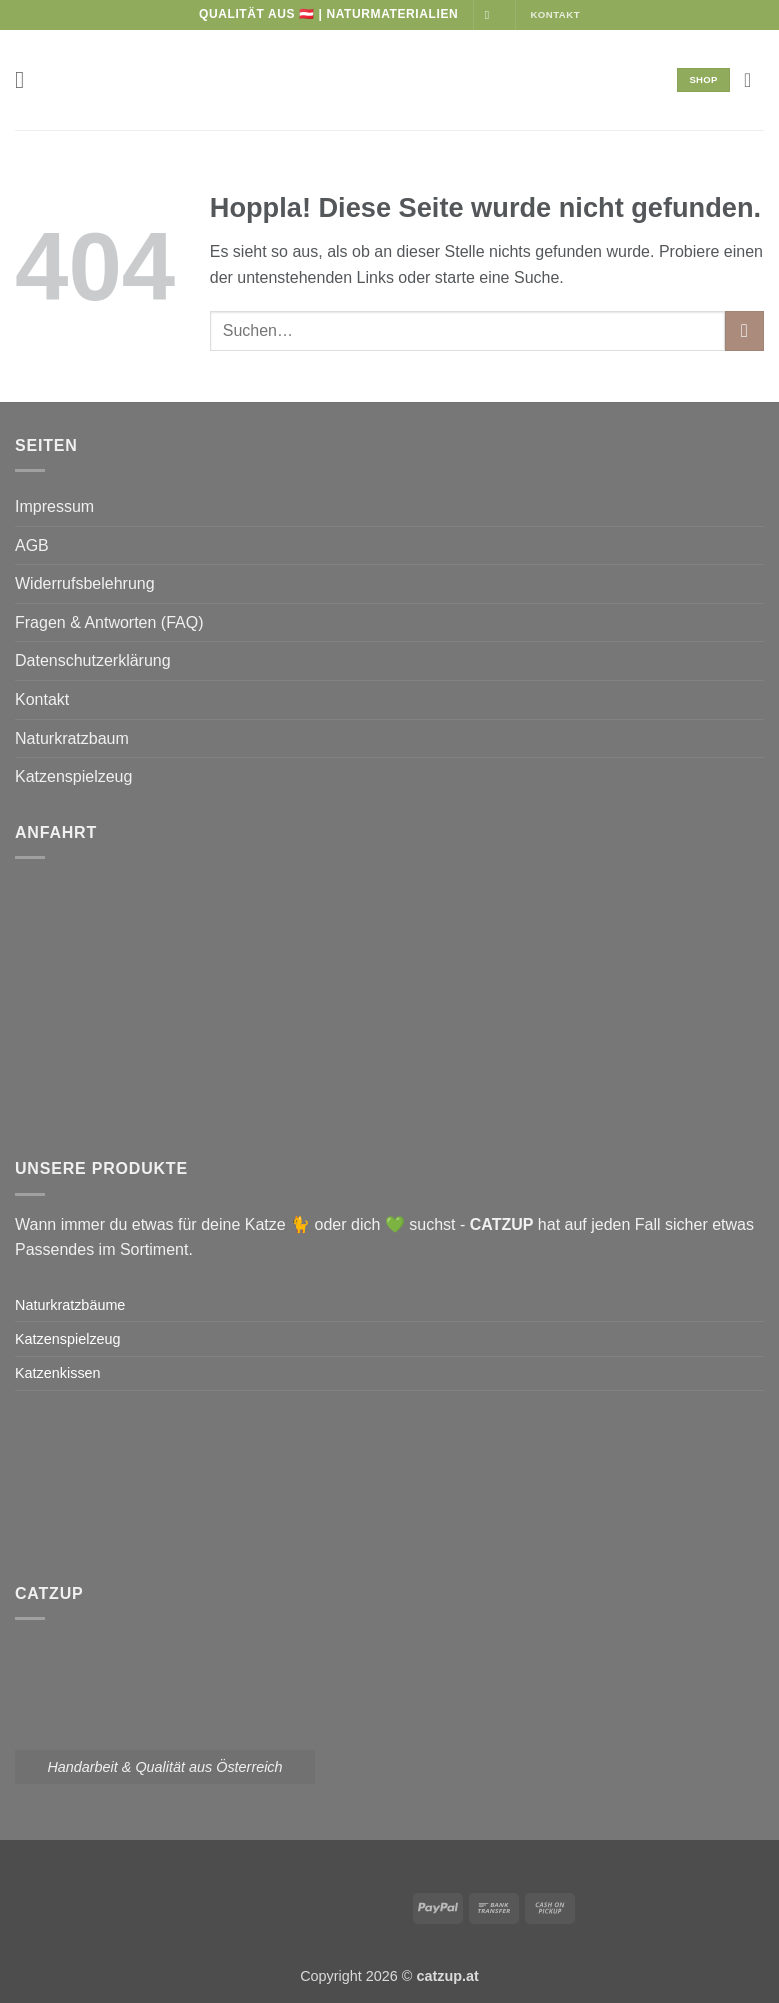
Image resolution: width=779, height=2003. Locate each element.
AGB (32, 545)
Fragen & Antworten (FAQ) (109, 622)
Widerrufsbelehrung (85, 583)
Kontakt (42, 699)
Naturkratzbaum (72, 738)
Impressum (54, 506)
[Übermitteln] (744, 330)
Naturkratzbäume (70, 1305)
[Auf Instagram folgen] (491, 15)
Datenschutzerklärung (93, 660)
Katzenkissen (58, 1373)
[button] (27, 79)
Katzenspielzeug (73, 776)
